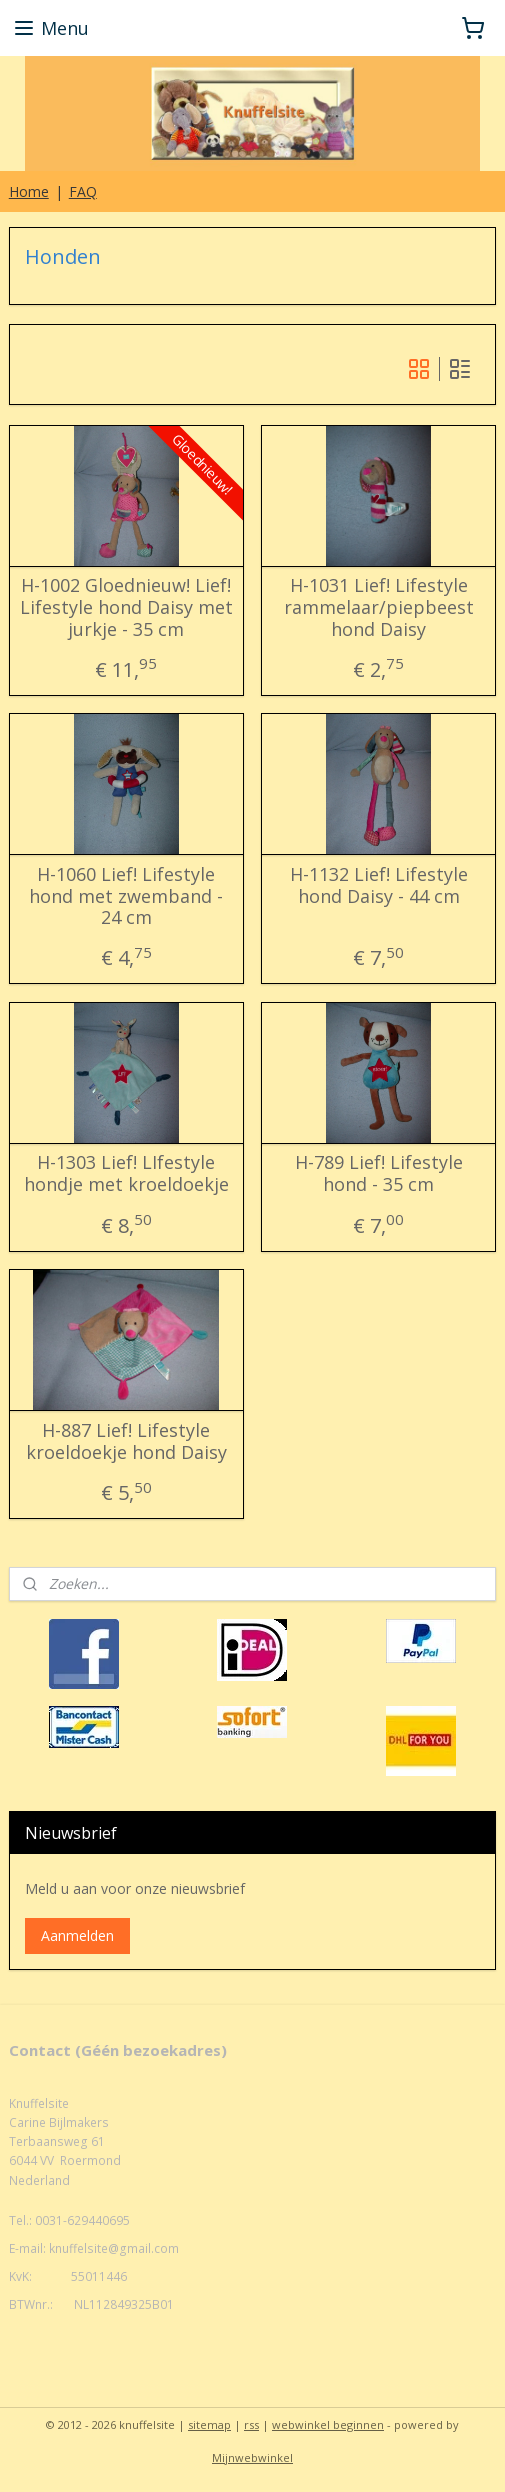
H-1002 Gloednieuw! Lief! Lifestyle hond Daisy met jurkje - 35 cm (126, 607)
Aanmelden (77, 1935)
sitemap (209, 2424)
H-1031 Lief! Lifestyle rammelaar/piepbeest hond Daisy (379, 607)
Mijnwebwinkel (252, 2457)
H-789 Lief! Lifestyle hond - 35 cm (379, 1173)
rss (251, 2424)
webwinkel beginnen (328, 2424)
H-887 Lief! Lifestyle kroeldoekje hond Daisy (126, 1441)
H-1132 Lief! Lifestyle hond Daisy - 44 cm (379, 885)
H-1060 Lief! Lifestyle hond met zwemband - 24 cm (126, 896)
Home (29, 191)
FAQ (83, 191)
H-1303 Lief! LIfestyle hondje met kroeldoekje (126, 1173)
